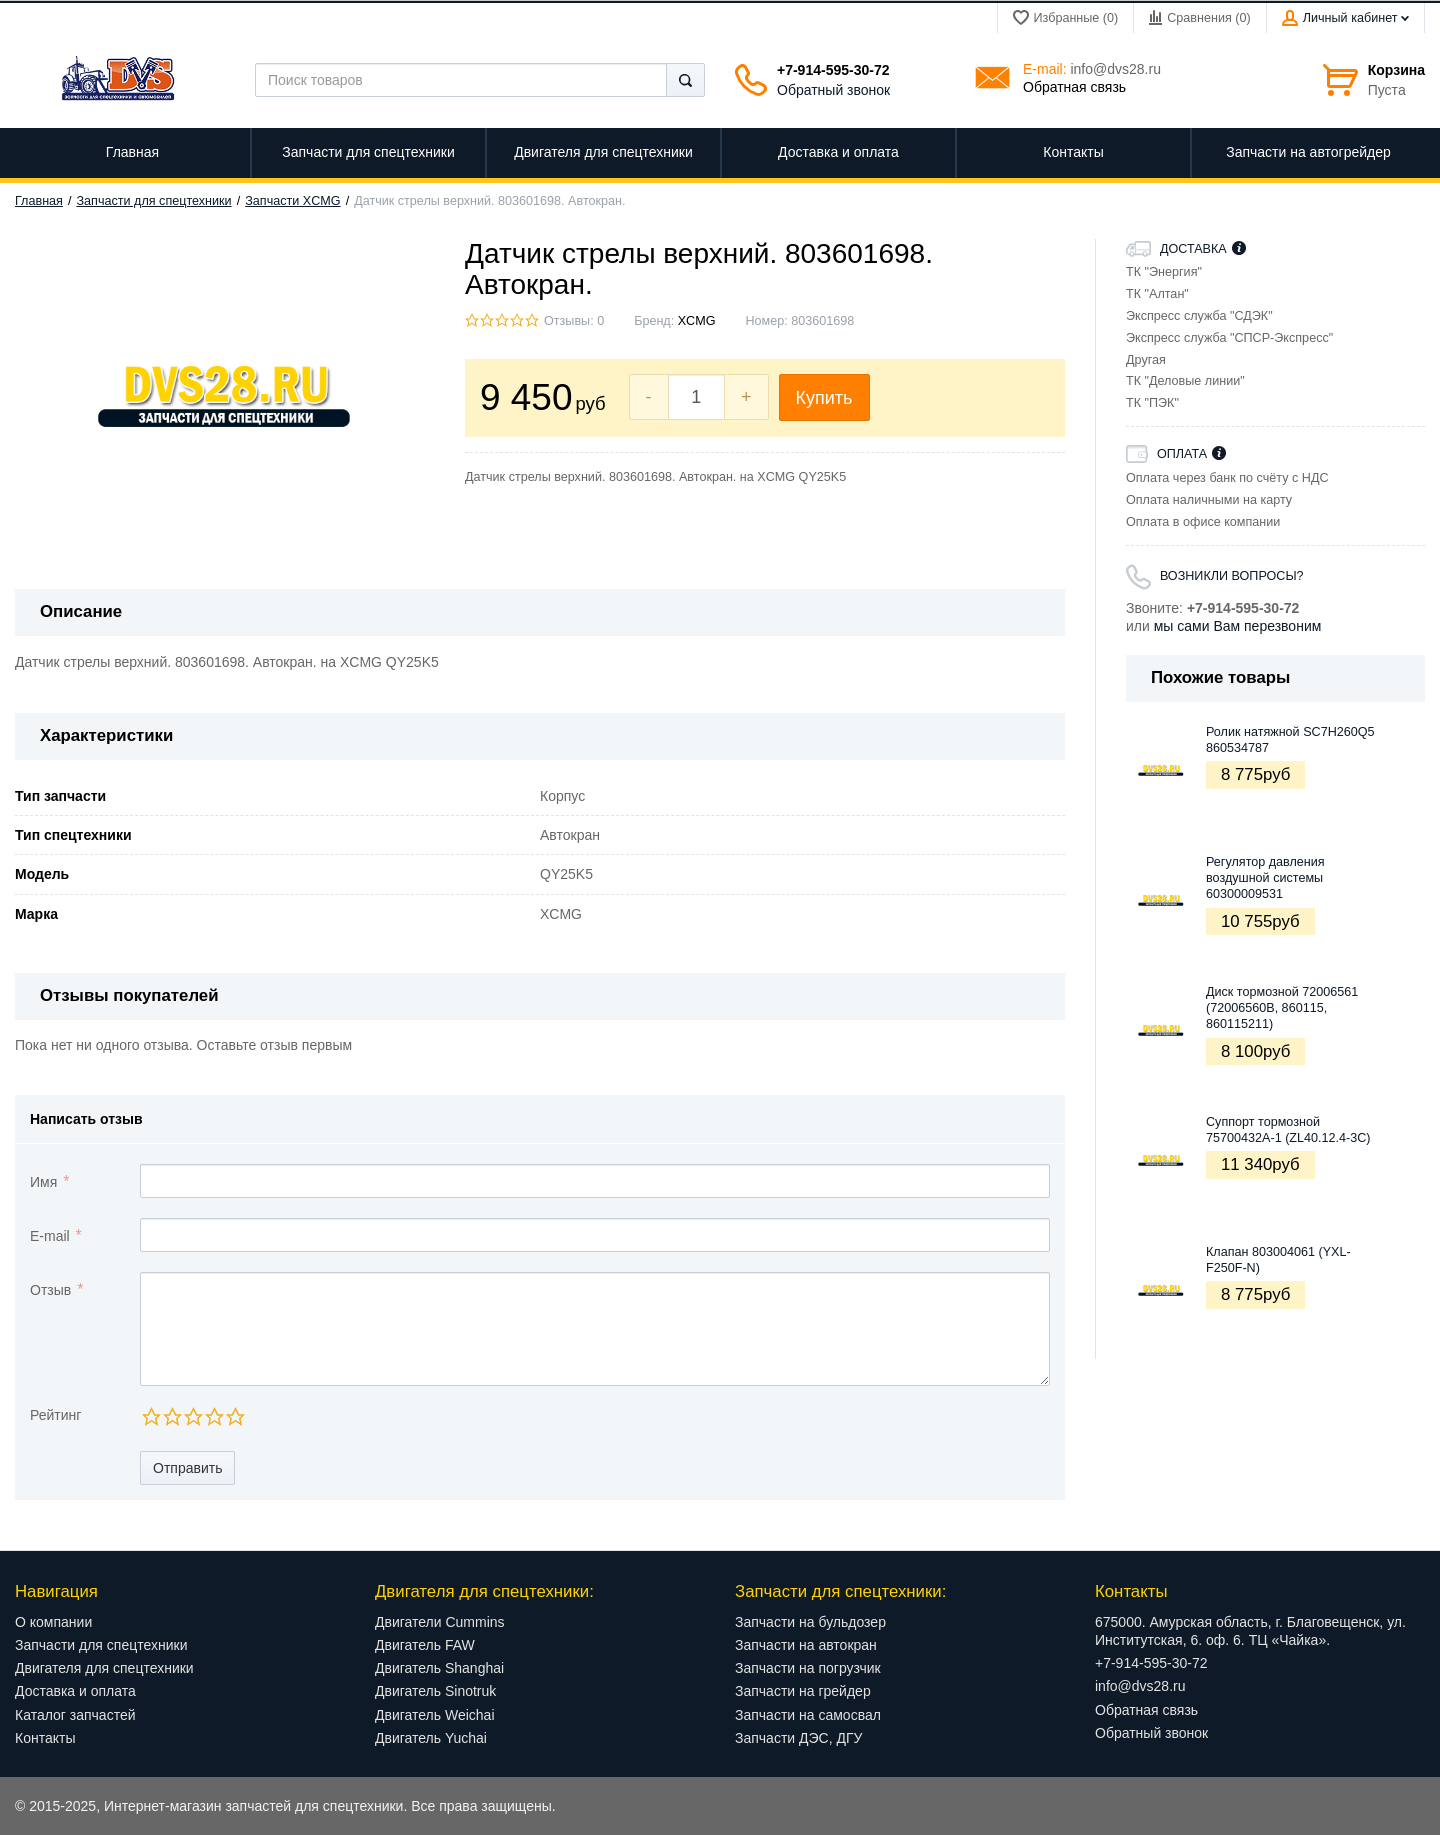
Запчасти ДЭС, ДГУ (798, 1738)
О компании (53, 1622)
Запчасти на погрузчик (808, 1668)
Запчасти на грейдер (803, 1691)
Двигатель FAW (425, 1645)
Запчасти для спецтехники (154, 201)
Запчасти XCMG (292, 201)
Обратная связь (1074, 87)
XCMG (697, 321)
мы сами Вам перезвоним (1238, 626)
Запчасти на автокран (806, 1645)
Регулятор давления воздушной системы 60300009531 (1265, 878)
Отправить (187, 1468)
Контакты (45, 1738)
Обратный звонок (833, 90)
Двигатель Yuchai (431, 1738)
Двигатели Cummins (440, 1622)
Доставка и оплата (75, 1691)
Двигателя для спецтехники (104, 1668)
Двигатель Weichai (435, 1715)
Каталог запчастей (75, 1715)
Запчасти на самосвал (808, 1715)
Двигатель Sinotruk (435, 1691)
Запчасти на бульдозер (810, 1622)
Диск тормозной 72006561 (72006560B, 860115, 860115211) (1282, 1008)
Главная (39, 201)
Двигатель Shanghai (439, 1668)
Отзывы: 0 (574, 321)
